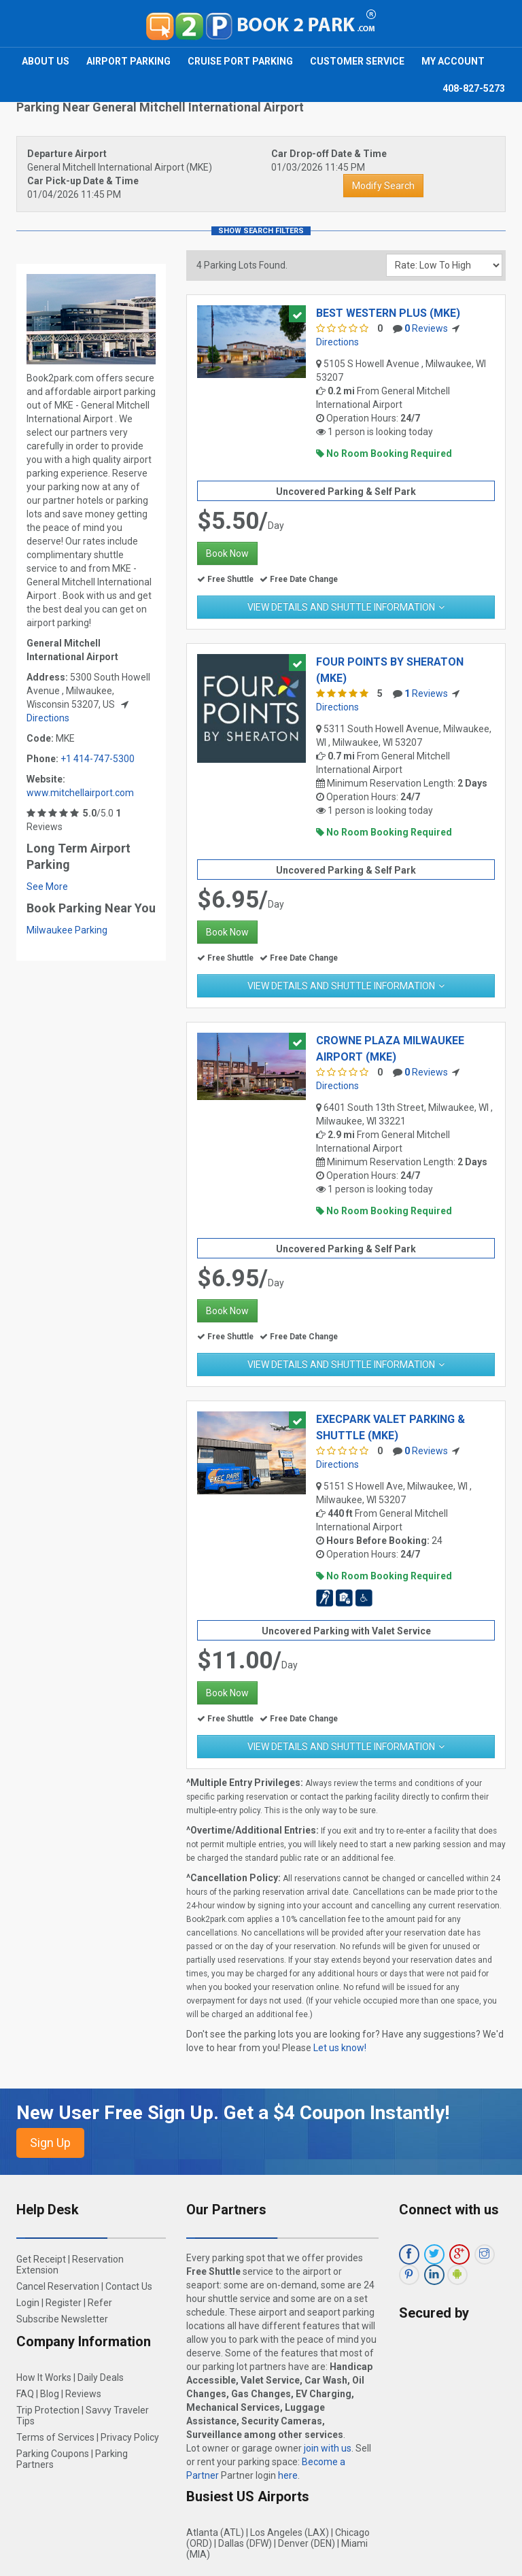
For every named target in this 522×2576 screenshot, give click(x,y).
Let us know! (339, 2047)
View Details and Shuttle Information (341, 607)
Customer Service (357, 61)
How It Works (43, 2377)
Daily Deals (100, 2377)
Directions (48, 717)
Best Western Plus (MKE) (388, 313)
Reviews (426, 328)
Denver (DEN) (306, 2543)
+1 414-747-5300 (97, 758)
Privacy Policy (130, 2437)
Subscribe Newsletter (62, 2319)
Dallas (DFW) (245, 2543)
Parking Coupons (52, 2453)
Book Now (227, 553)
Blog (49, 2393)
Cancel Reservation (57, 2286)
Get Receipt (41, 2259)
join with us (327, 2448)
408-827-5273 (473, 88)
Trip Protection (48, 2410)
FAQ (25, 2393)
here (288, 2475)
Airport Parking (128, 61)
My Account (453, 61)
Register (64, 2302)
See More (47, 886)
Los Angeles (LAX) (289, 2532)
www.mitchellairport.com (80, 792)
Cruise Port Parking (240, 61)
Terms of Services (55, 2437)
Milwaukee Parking (67, 930)
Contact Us (128, 2286)
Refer (100, 2302)
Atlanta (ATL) (215, 2532)
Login (27, 2302)
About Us (45, 61)
